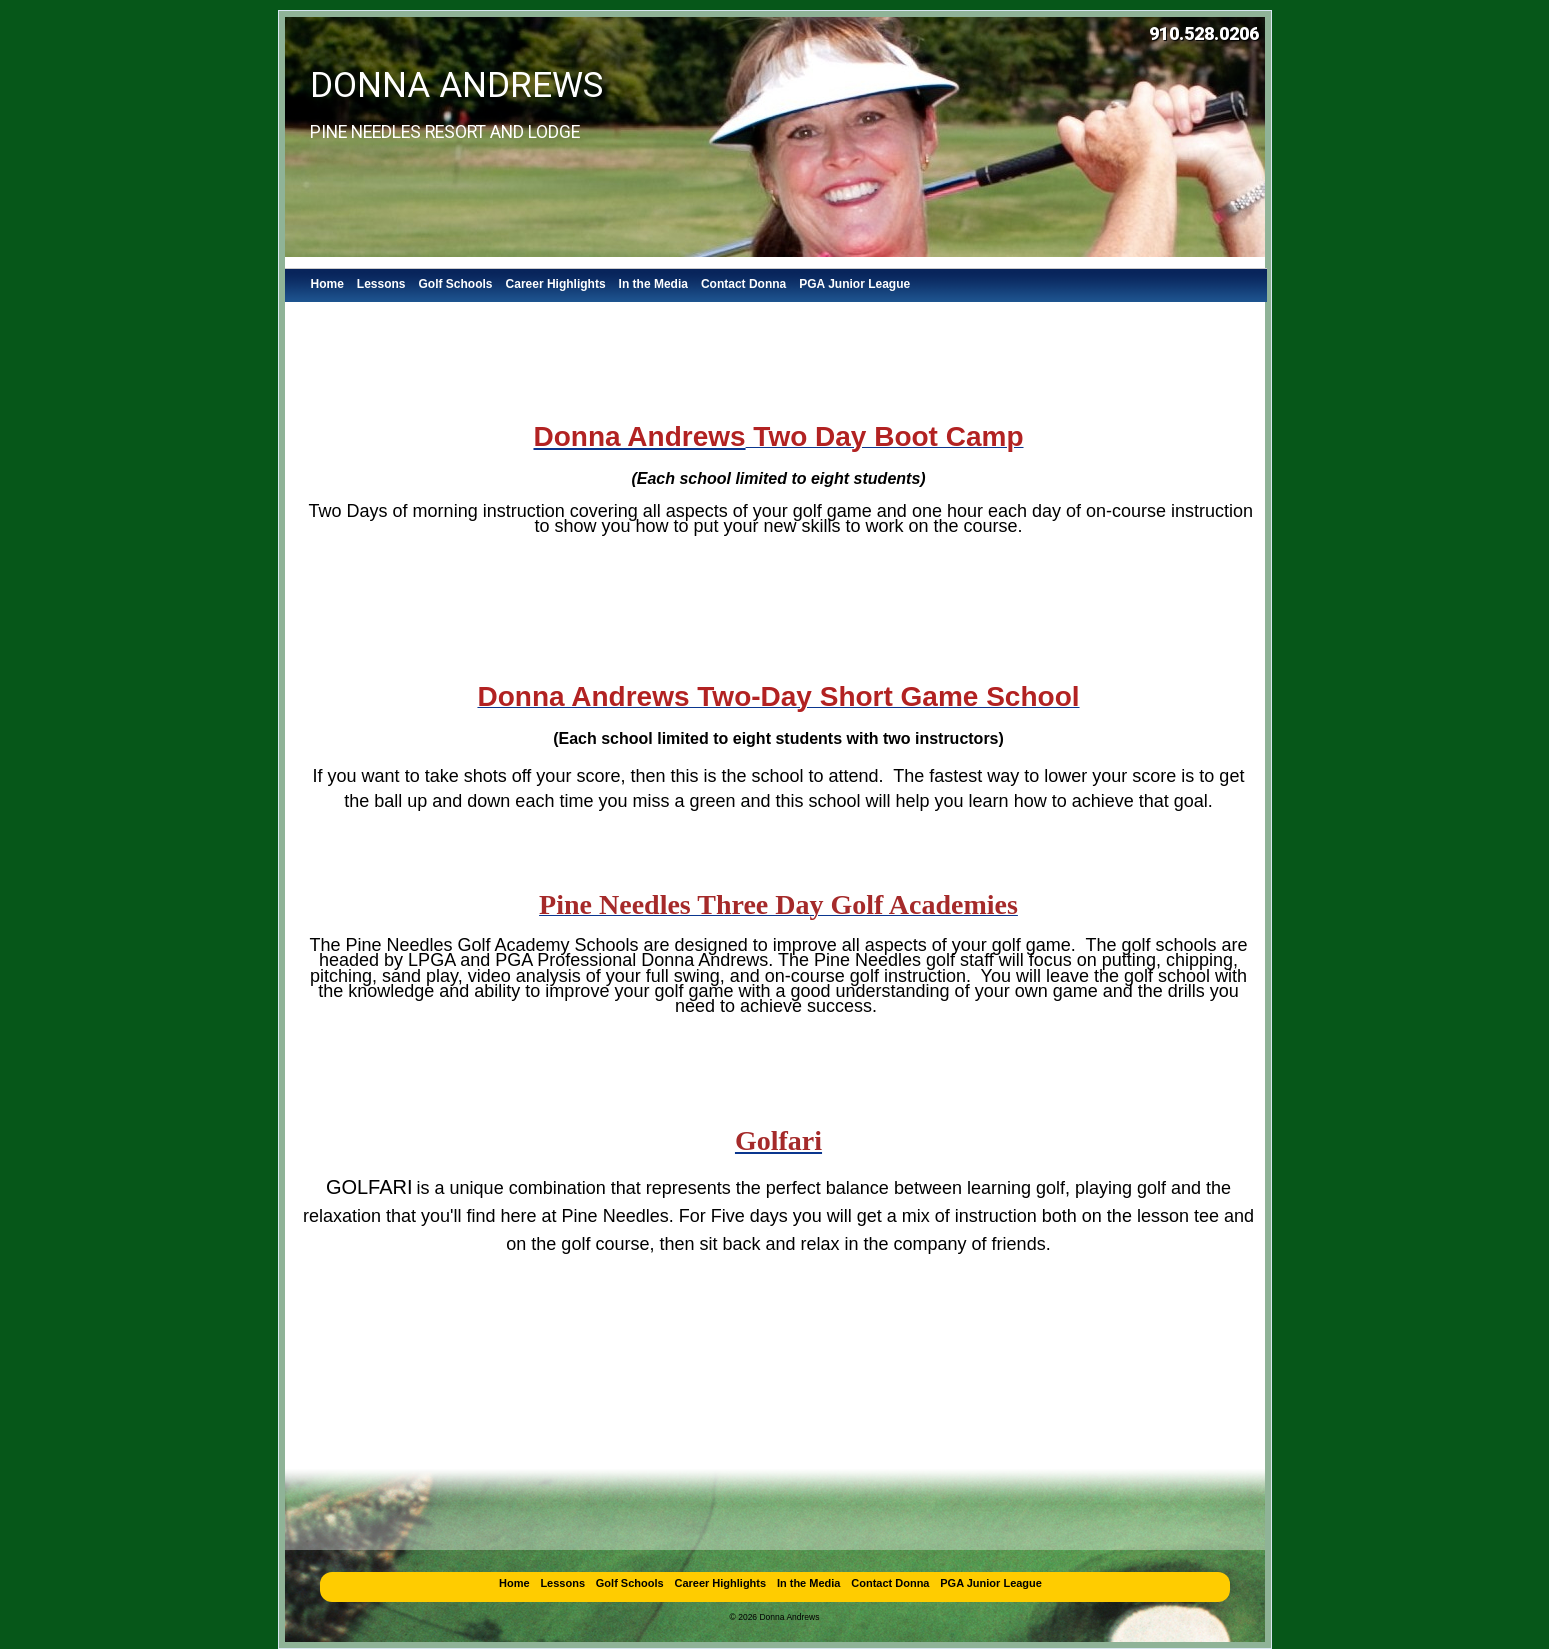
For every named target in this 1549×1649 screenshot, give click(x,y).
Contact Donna (743, 284)
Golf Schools (456, 284)
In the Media (653, 284)
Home (327, 284)
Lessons (381, 284)
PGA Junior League (854, 284)
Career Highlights (556, 284)
